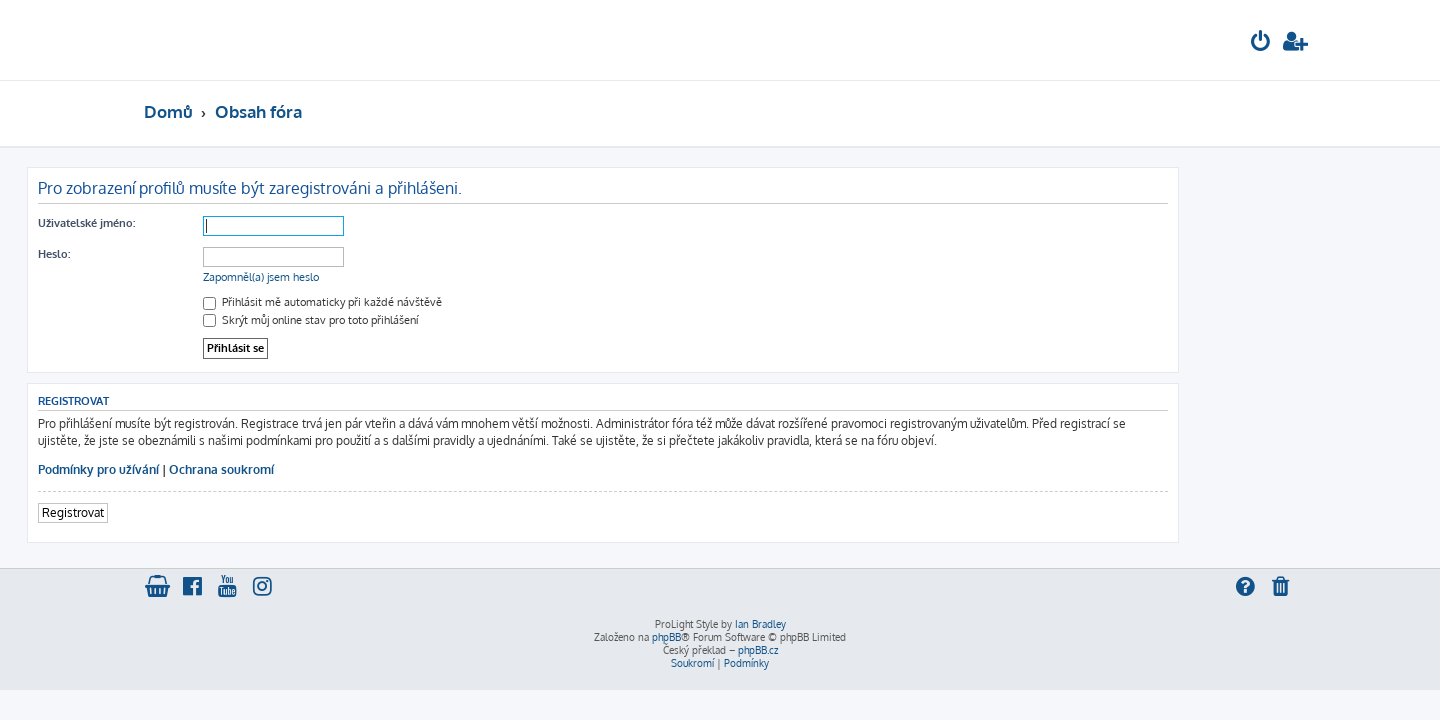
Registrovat (190, 512)
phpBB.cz (758, 650)
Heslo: (171, 254)
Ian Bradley (760, 624)
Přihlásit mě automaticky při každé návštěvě (439, 302)
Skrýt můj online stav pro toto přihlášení (427, 320)
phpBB (666, 637)
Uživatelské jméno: (203, 223)
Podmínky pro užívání (215, 469)
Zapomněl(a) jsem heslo (378, 277)
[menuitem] (1261, 43)
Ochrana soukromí (338, 469)
